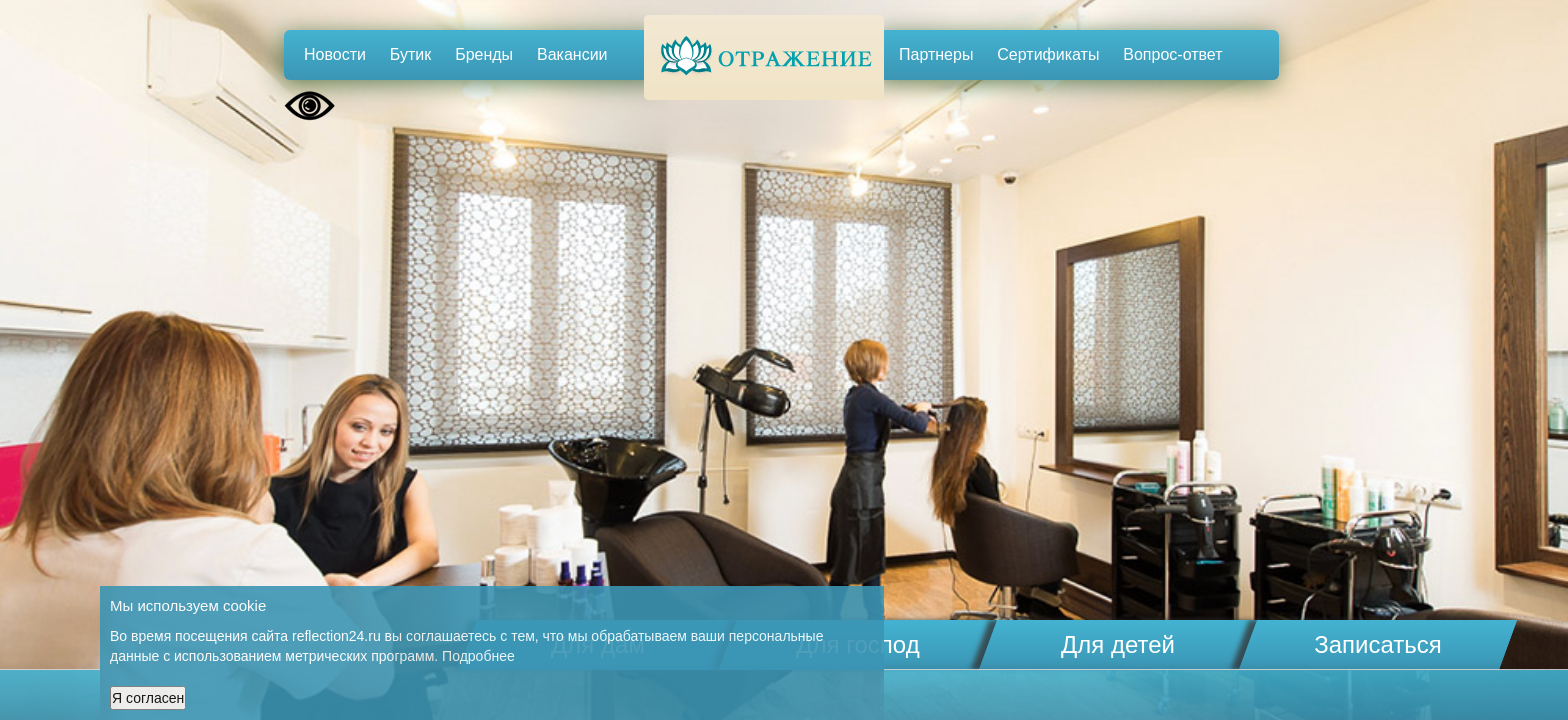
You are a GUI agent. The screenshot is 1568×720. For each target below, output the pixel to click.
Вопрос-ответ (1172, 54)
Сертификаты (1048, 54)
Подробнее (478, 656)
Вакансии (572, 54)
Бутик (410, 54)
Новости (335, 54)
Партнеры (936, 54)
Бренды (484, 54)
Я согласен (148, 698)
